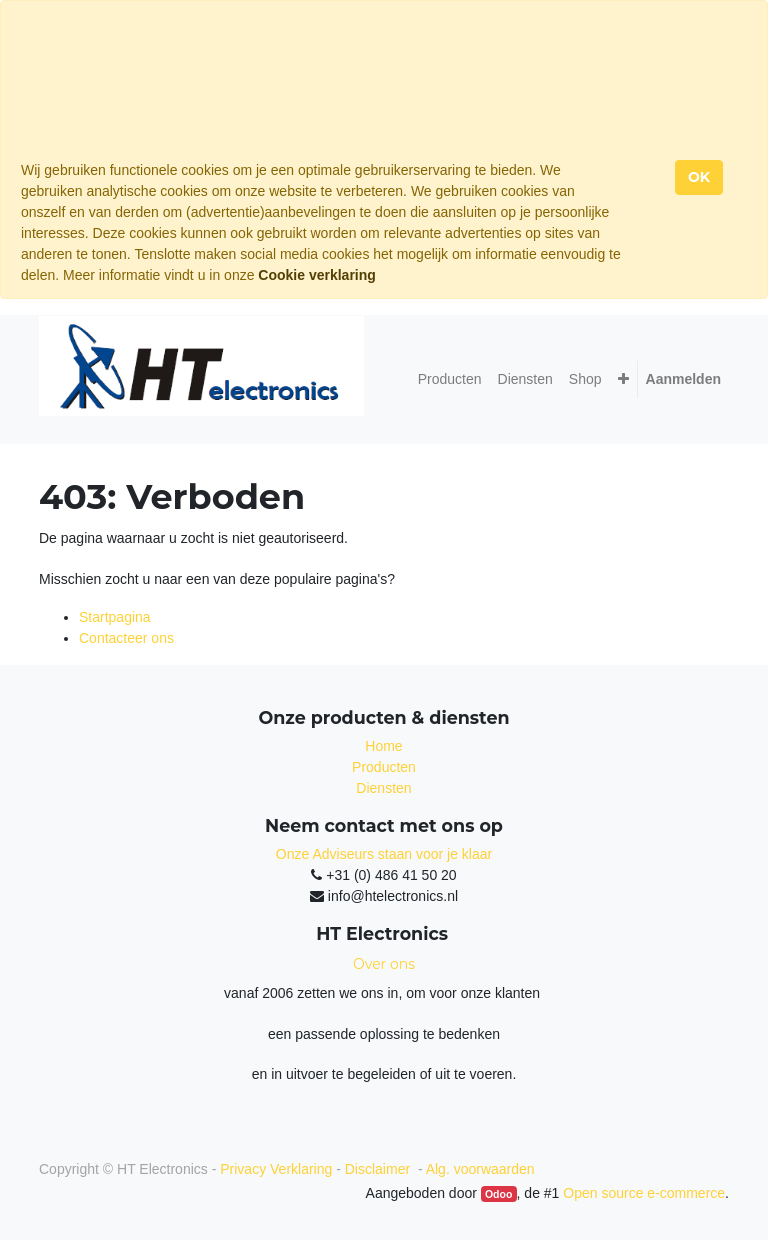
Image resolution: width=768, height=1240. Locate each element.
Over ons (384, 964)
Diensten (383, 788)
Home (383, 746)
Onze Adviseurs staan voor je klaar (384, 854)
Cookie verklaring (317, 275)
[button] (623, 379)
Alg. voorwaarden (480, 1169)
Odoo (498, 1194)
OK (699, 177)
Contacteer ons (126, 638)
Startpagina (115, 617)
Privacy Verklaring (276, 1169)
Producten (384, 767)
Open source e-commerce (644, 1193)
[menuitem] (450, 379)
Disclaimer (379, 1169)
